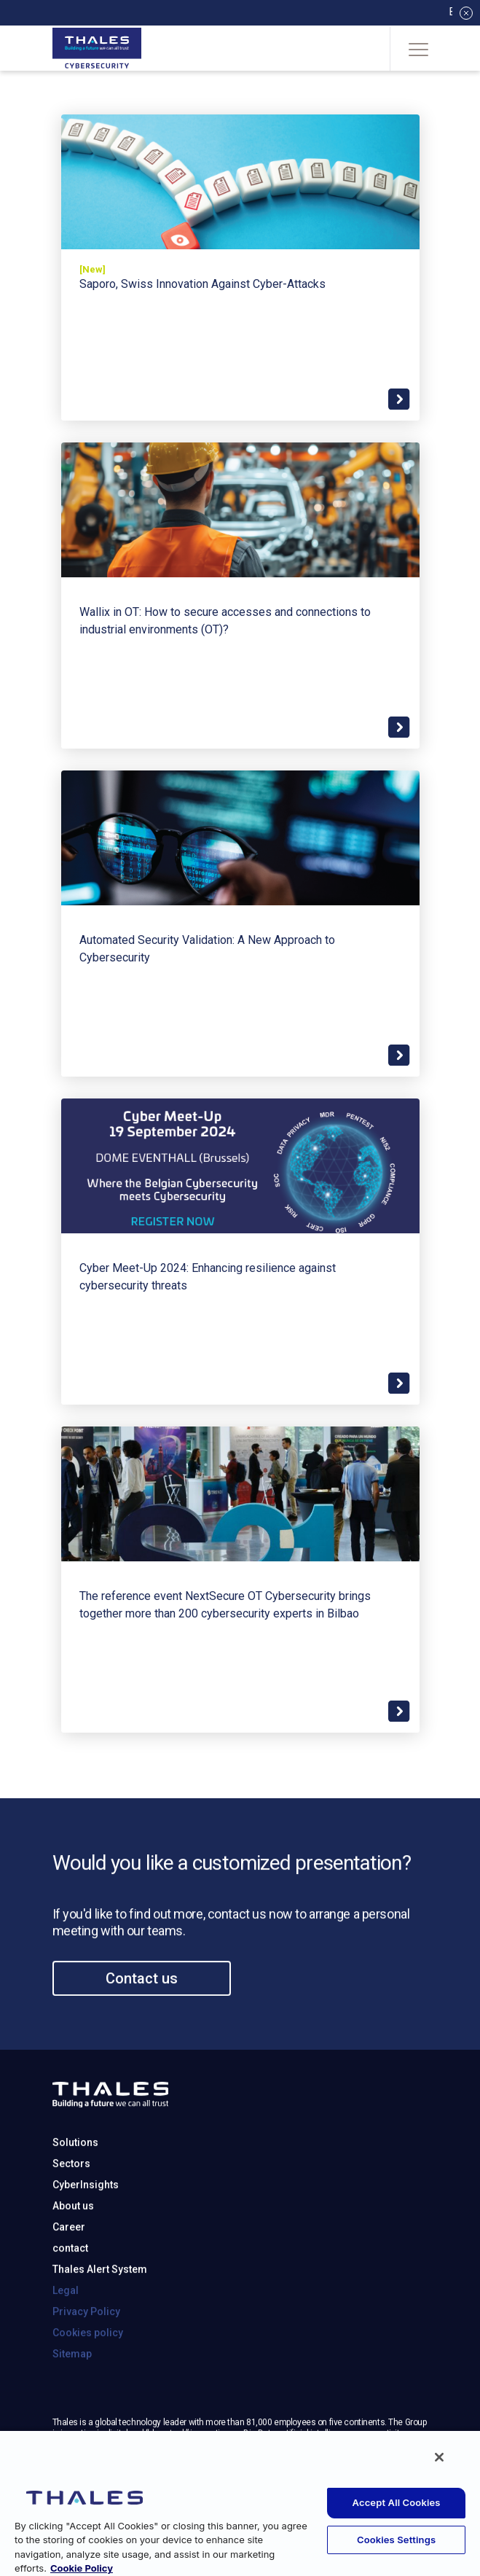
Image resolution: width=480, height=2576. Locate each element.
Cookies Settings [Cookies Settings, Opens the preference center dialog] (396, 2539)
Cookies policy (87, 2389)
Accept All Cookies (397, 2502)
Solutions (75, 2199)
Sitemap (72, 2410)
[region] (240, 2502)
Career (68, 2284)
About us (73, 2262)
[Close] (439, 2457)
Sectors (71, 2220)
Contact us (142, 2035)
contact (70, 2305)
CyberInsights (85, 2241)
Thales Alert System (99, 2326)
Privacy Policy (86, 2368)
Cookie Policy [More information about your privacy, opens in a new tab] (81, 2568)
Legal (65, 2347)
